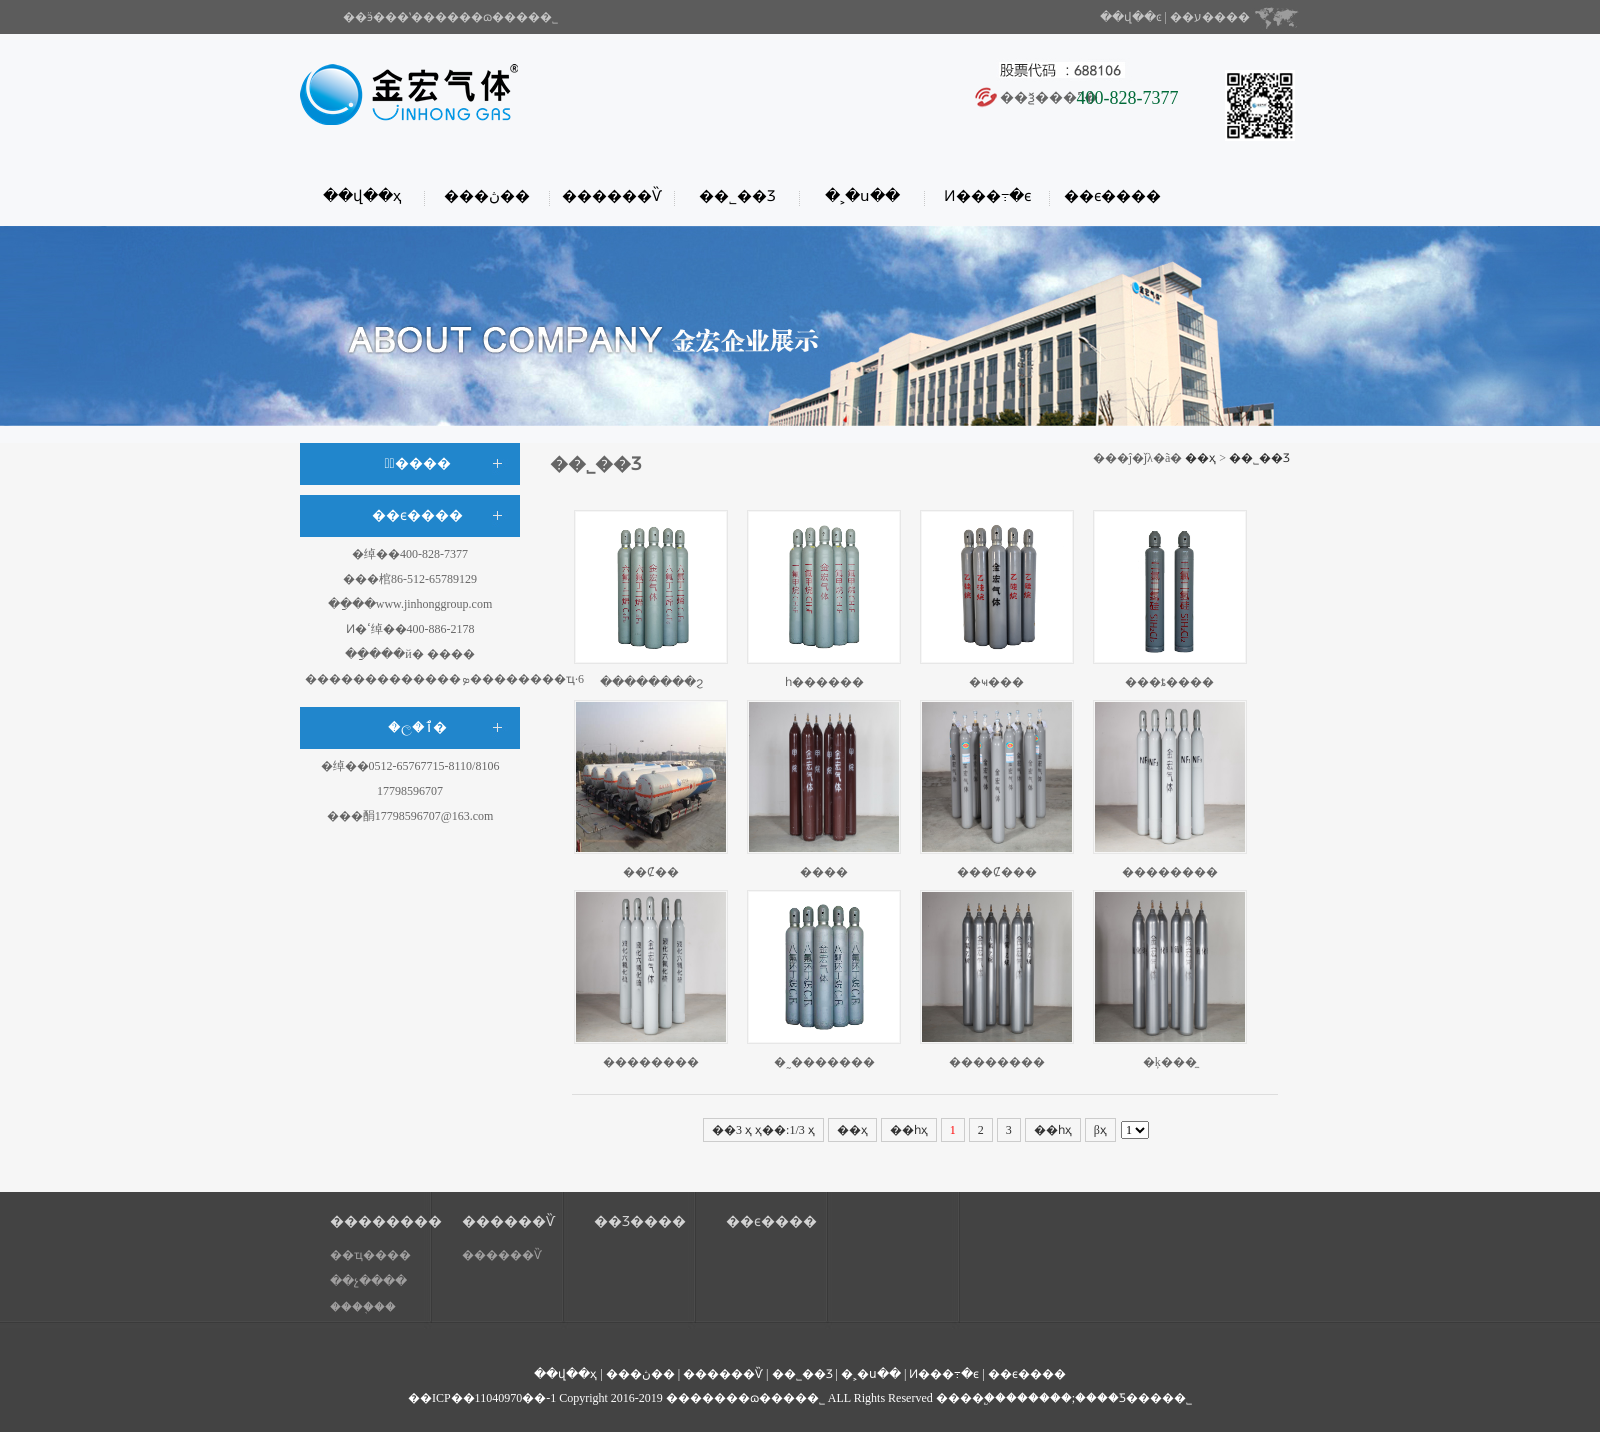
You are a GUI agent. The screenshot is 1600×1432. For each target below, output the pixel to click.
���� (824, 872)
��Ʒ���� (640, 1221)
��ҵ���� (370, 1255)
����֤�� (363, 1307)
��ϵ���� (1112, 196)
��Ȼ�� (651, 872)
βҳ (1100, 1130)
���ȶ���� (1169, 682)
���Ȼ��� (997, 872)
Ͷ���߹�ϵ (987, 196)
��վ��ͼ (1131, 17)
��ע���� (1210, 17)
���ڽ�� (487, 196)
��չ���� (368, 1281)
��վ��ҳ (362, 196)
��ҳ (1200, 458)
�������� (1170, 872)
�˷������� (824, 1062)
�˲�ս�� (862, 196)
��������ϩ (651, 682)
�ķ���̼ (1170, 1062)
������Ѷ (612, 196)
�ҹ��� (996, 682)
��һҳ (1053, 1130)
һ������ (824, 682)
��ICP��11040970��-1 (482, 1398)
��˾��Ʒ (737, 196)
